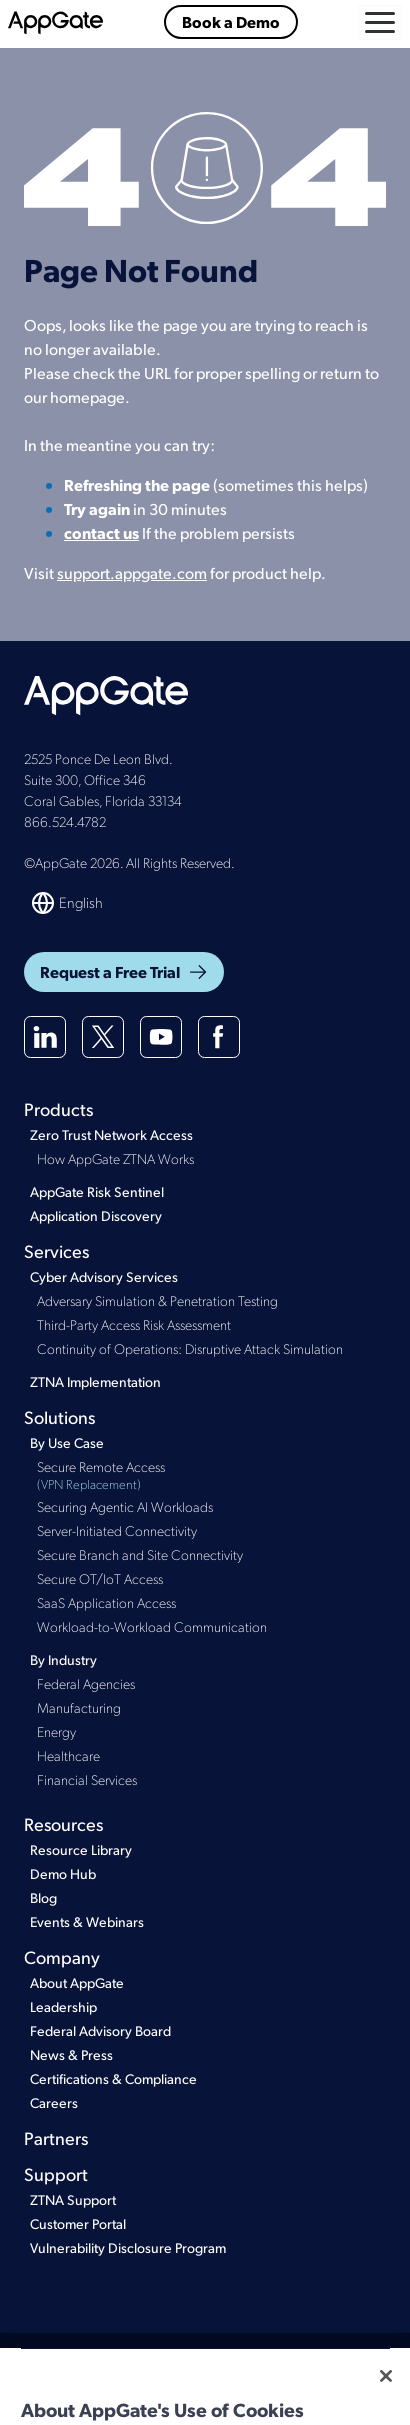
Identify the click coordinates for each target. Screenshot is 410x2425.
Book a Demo (231, 21)
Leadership (63, 2006)
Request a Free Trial (124, 971)
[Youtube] (161, 1037)
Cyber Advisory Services (104, 1276)
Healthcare (68, 1755)
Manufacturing (79, 1707)
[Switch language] (68, 903)
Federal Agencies (86, 1683)
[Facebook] (219, 1037)
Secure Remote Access (211, 1475)
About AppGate (77, 1982)
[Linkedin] (45, 1037)
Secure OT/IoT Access (100, 1578)
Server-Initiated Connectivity (117, 1530)
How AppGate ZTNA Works (115, 1158)
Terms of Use (117, 2361)
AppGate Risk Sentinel (97, 1191)
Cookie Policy (290, 2361)
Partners (56, 2137)
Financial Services (87, 1779)
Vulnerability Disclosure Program (128, 2247)
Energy (56, 1731)
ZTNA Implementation (95, 1381)
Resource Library (81, 1849)
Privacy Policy (202, 2361)
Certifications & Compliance (113, 2078)
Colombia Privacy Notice (141, 2396)
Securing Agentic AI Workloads (125, 1506)
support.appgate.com (132, 572)
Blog (43, 1897)
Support (56, 2173)
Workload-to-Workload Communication (152, 1626)
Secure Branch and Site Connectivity (140, 1554)
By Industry (63, 1659)
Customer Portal (78, 2223)
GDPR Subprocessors (279, 2396)
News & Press (71, 2054)
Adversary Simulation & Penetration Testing (157, 1300)
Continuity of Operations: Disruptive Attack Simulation (190, 1348)
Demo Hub (63, 1873)
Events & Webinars (87, 1921)
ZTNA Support (73, 2199)
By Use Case (67, 1442)
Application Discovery (96, 1215)
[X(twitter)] (103, 1037)
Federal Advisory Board (100, 2030)
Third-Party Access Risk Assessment (134, 1324)
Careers (54, 2102)
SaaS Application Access (106, 1602)
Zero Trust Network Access (111, 1134)
